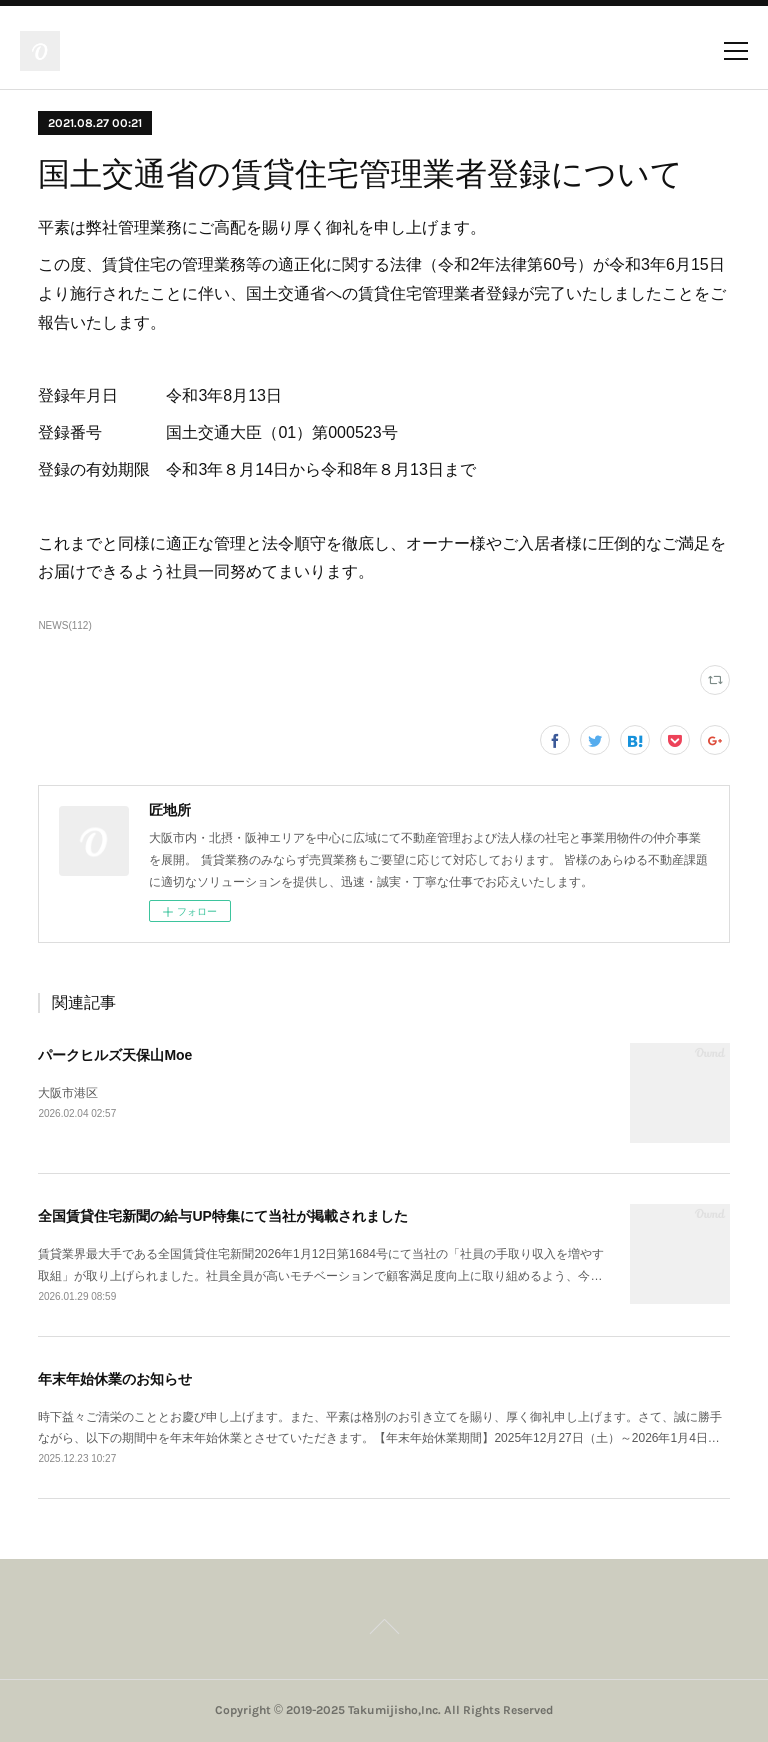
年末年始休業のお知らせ (115, 1379)
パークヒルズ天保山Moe (115, 1055)
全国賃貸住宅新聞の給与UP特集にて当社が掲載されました (222, 1216)
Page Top (384, 1630)
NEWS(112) (64, 625)
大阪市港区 (68, 1093)
